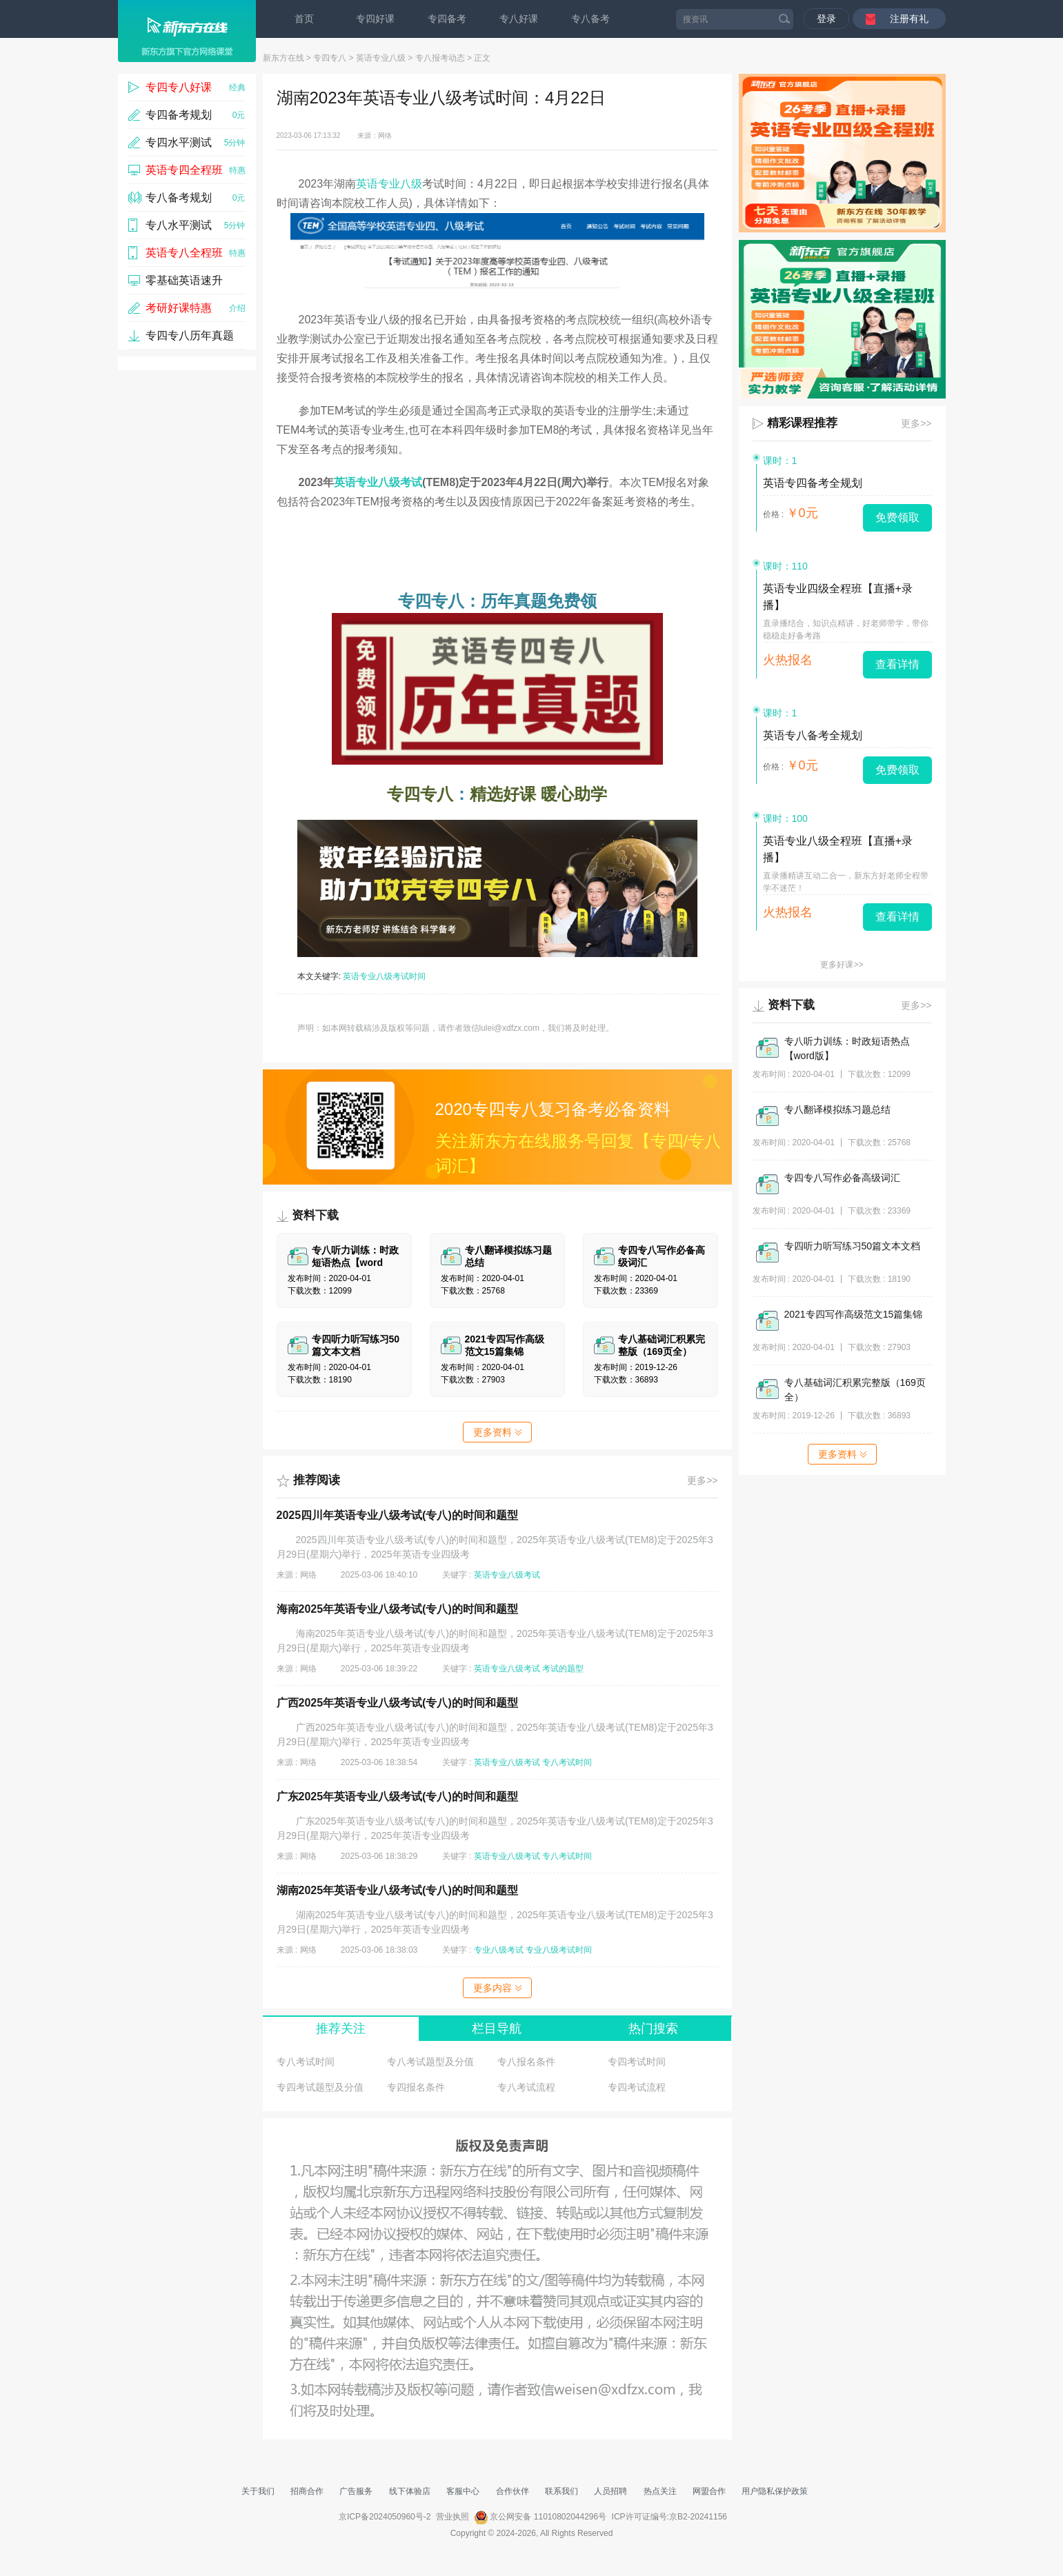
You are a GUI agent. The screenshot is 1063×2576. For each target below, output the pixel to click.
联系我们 (561, 2491)
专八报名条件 (526, 2061)
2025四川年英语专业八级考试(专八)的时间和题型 (397, 1515)
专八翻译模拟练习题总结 (837, 1109)
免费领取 (897, 517)
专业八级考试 (499, 1950)
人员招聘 (610, 2491)
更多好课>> (841, 964)
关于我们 (258, 2491)
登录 (826, 18)
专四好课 (375, 18)
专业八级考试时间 (559, 1950)
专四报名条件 (416, 2087)
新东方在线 (283, 58)
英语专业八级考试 (378, 482)
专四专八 (329, 58)
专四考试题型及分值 (320, 2087)
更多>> (702, 1480)
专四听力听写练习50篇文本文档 (852, 1245)
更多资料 (497, 1432)
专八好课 (518, 18)
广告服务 (355, 2491)
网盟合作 (709, 2491)
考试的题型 (563, 1668)
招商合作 (307, 2491)
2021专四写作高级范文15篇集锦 (853, 1314)
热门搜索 (653, 2028)
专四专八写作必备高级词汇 (842, 1177)
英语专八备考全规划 (812, 735)
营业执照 (452, 2517)
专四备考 (447, 18)
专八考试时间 (567, 1762)
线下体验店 (409, 2491)
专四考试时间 (637, 2061)
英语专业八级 (381, 58)
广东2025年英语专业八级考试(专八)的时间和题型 (397, 1796)
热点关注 (660, 2491)
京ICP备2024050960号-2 (384, 2517)
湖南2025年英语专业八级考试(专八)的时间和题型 (397, 1890)
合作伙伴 (512, 2491)
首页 (304, 18)
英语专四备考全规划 (812, 483)
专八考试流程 (526, 2087)
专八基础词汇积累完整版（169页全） (855, 1389)
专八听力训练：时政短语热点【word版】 (847, 1048)
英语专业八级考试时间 (384, 976)
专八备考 (590, 18)
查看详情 (897, 664)
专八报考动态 (440, 58)
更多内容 (497, 1987)
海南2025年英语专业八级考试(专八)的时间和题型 (397, 1609)
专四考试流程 (637, 2087)
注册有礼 (909, 18)
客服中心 (462, 2491)
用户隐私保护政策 (775, 2491)
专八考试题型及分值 (430, 2061)
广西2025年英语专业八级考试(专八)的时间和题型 (397, 1703)
